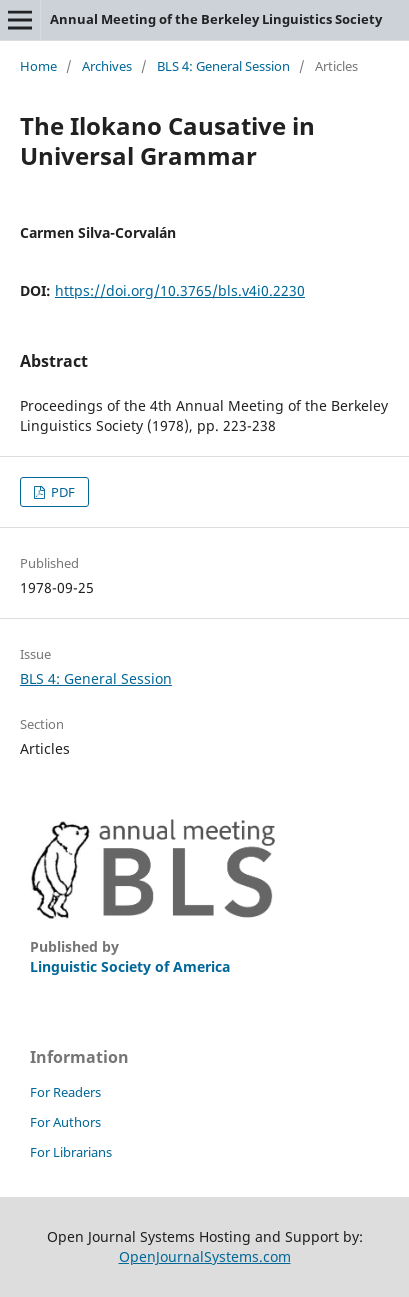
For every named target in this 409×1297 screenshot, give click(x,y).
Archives (107, 66)
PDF (61, 492)
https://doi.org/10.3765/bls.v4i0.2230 (180, 290)
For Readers (65, 1092)
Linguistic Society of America (130, 966)
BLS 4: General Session (223, 66)
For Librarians (71, 1152)
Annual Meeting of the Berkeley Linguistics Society (216, 19)
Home (38, 66)
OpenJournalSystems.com (205, 1256)
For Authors (65, 1122)
